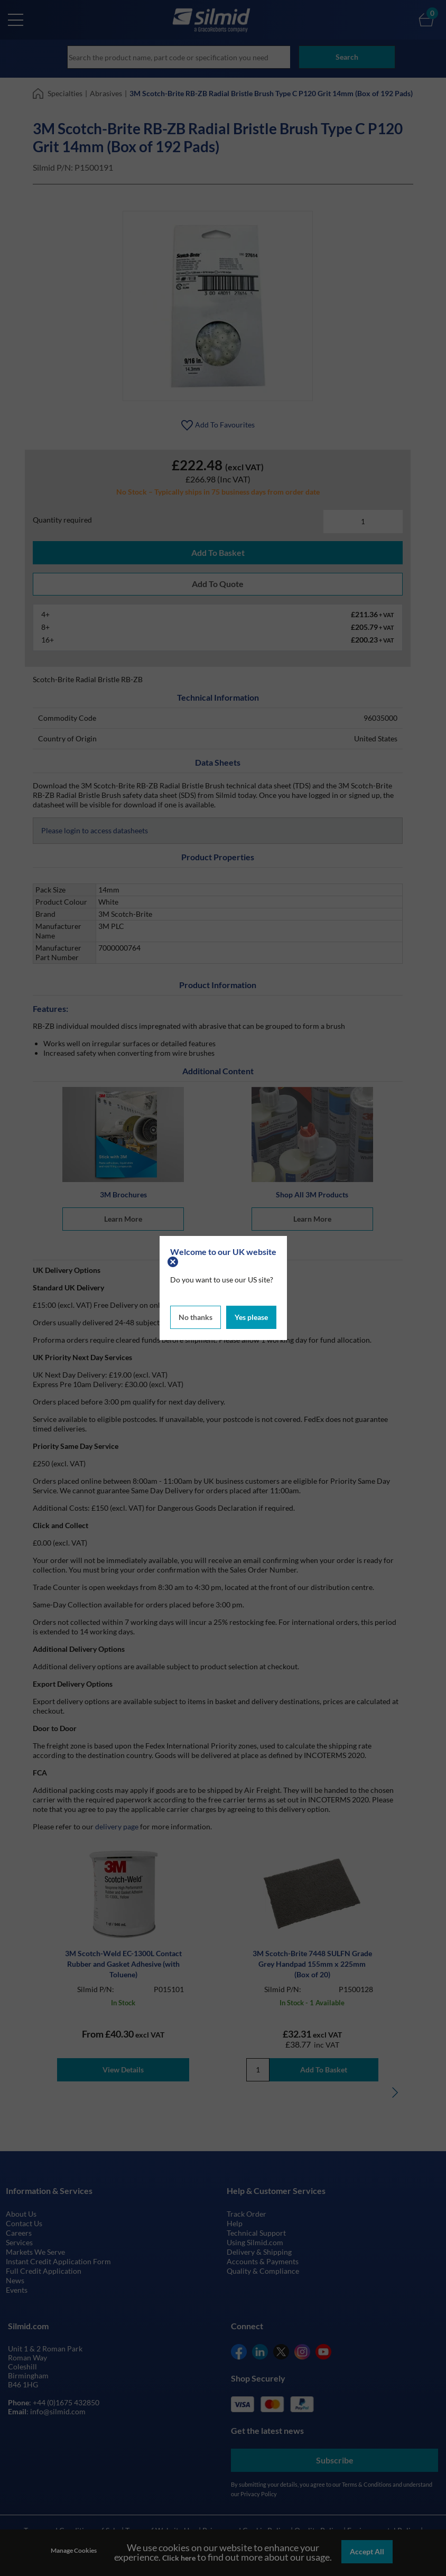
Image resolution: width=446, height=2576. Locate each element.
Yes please (251, 1316)
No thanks (195, 1316)
